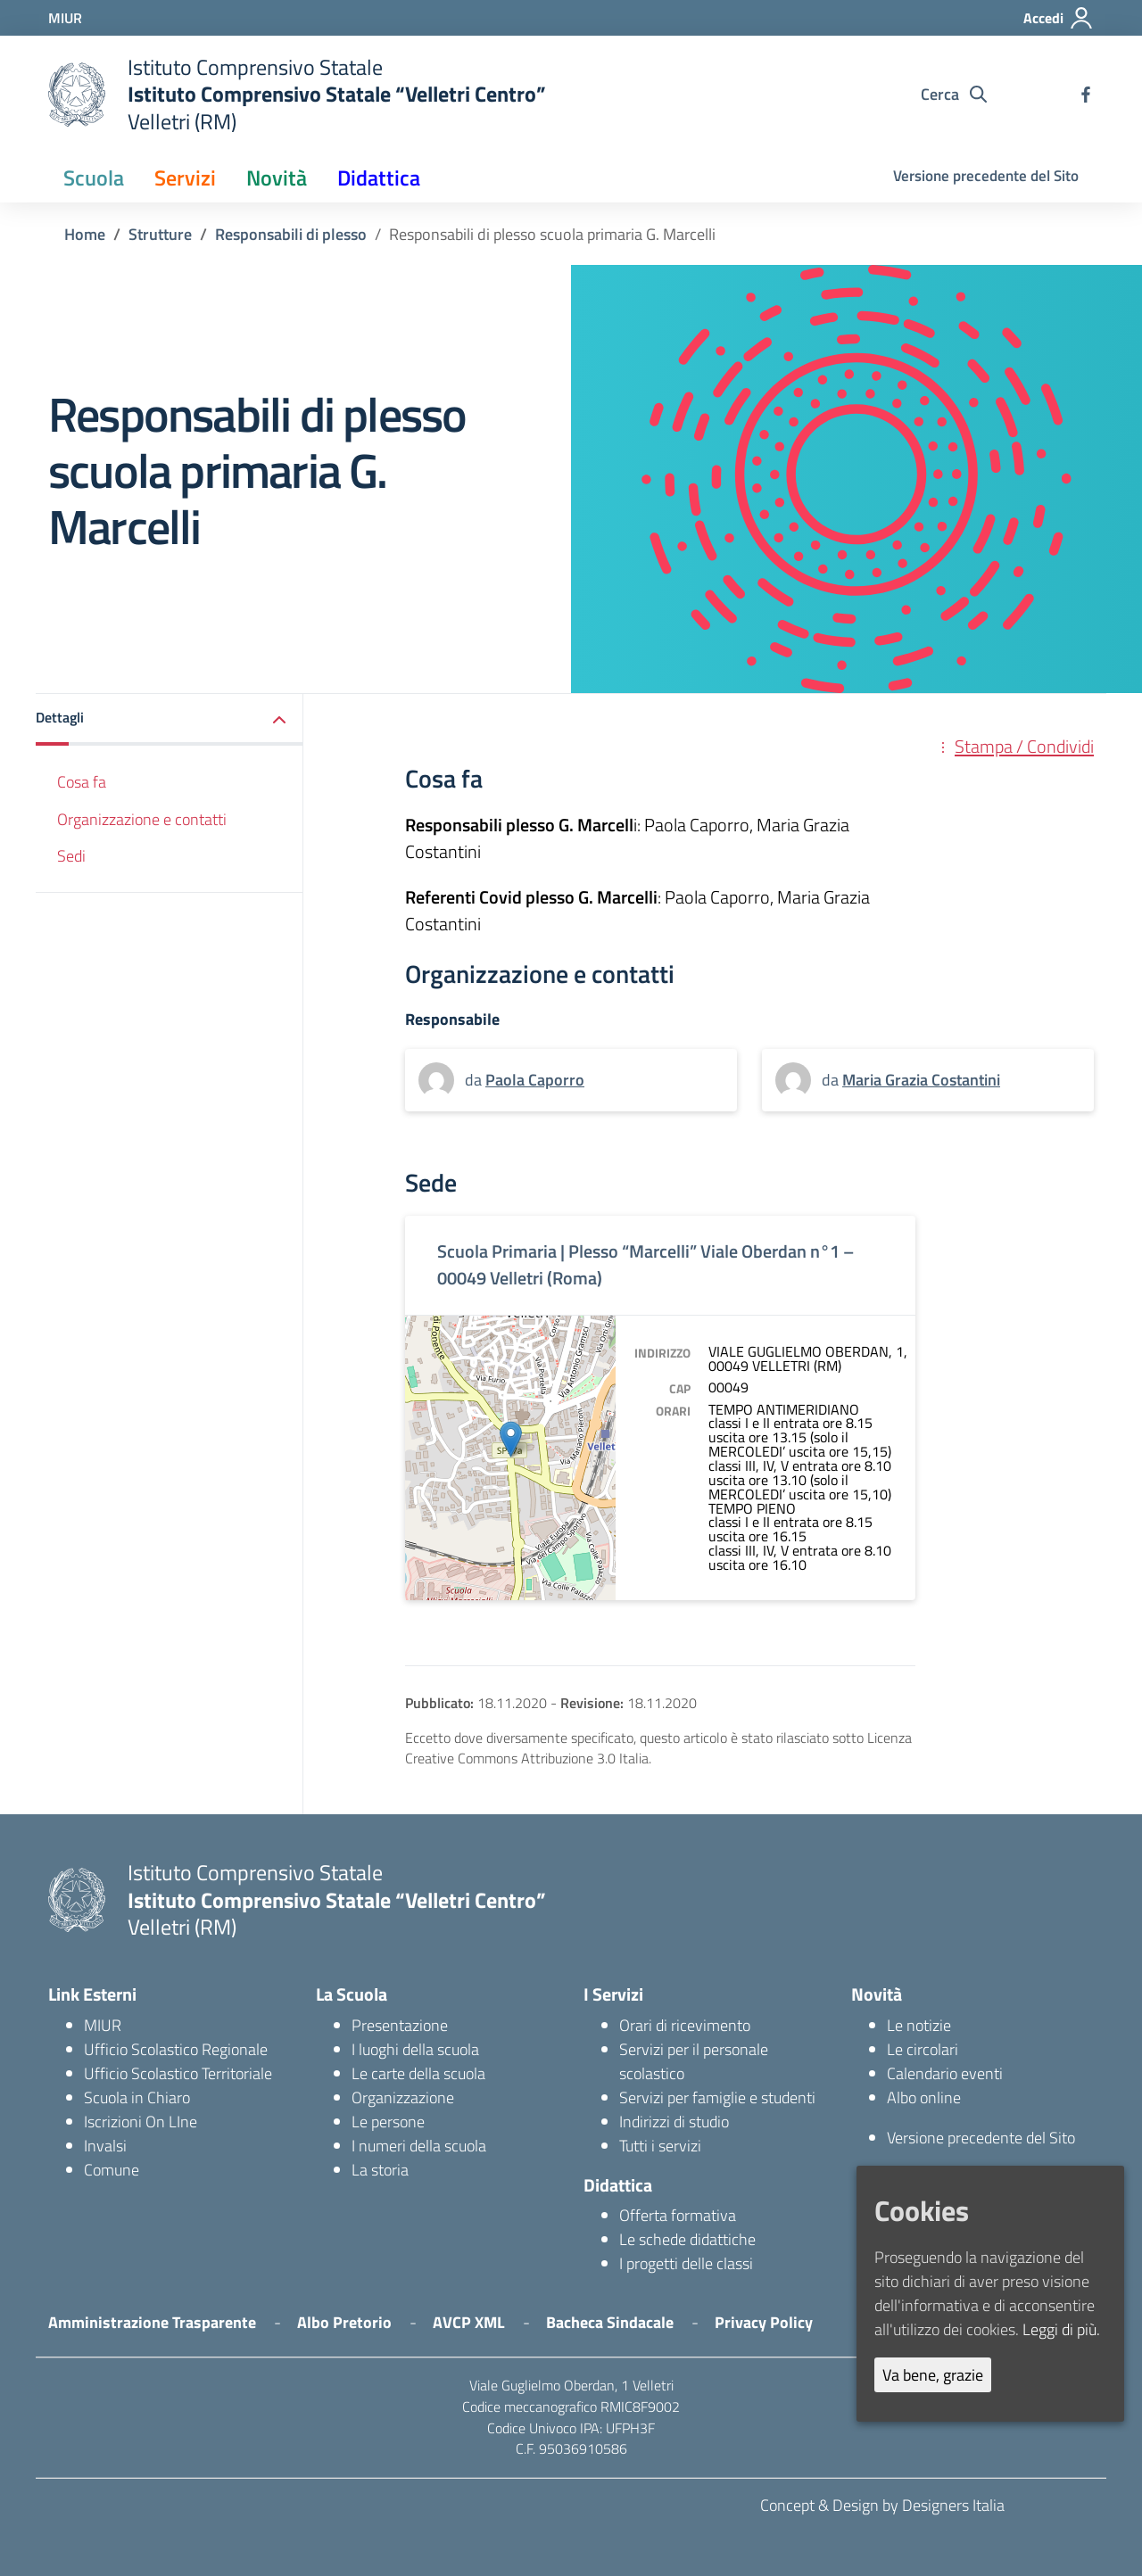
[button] (169, 720)
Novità (276, 177)
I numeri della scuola (419, 2146)
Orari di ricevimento (684, 2025)
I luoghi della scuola (415, 2049)
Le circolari (922, 2049)
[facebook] (1086, 95)
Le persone (388, 2122)
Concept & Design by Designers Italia (882, 2505)
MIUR (102, 2025)
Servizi (185, 177)
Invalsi (105, 2146)
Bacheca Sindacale (610, 2322)
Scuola (93, 177)
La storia (380, 2170)
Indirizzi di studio (674, 2122)
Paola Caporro (534, 1080)
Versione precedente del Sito (986, 175)
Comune (111, 2170)
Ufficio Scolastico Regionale (176, 2049)
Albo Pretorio (344, 2322)
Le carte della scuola (418, 2073)
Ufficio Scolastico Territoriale (178, 2073)
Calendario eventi (945, 2073)
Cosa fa (81, 782)
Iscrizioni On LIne (140, 2122)
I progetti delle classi (686, 2263)
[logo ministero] (76, 94)
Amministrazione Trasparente (152, 2322)
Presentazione (400, 2025)
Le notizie (919, 2025)
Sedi (71, 856)
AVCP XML (469, 2322)
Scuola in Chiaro (137, 2097)
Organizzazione (403, 2097)
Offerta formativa (677, 2215)
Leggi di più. (1061, 2329)
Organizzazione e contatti (142, 819)
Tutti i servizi (660, 2146)
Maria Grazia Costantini (921, 1080)
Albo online (924, 2097)
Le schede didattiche (687, 2239)
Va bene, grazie (932, 2375)
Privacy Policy (764, 2322)
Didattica (378, 177)
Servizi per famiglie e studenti (717, 2097)
